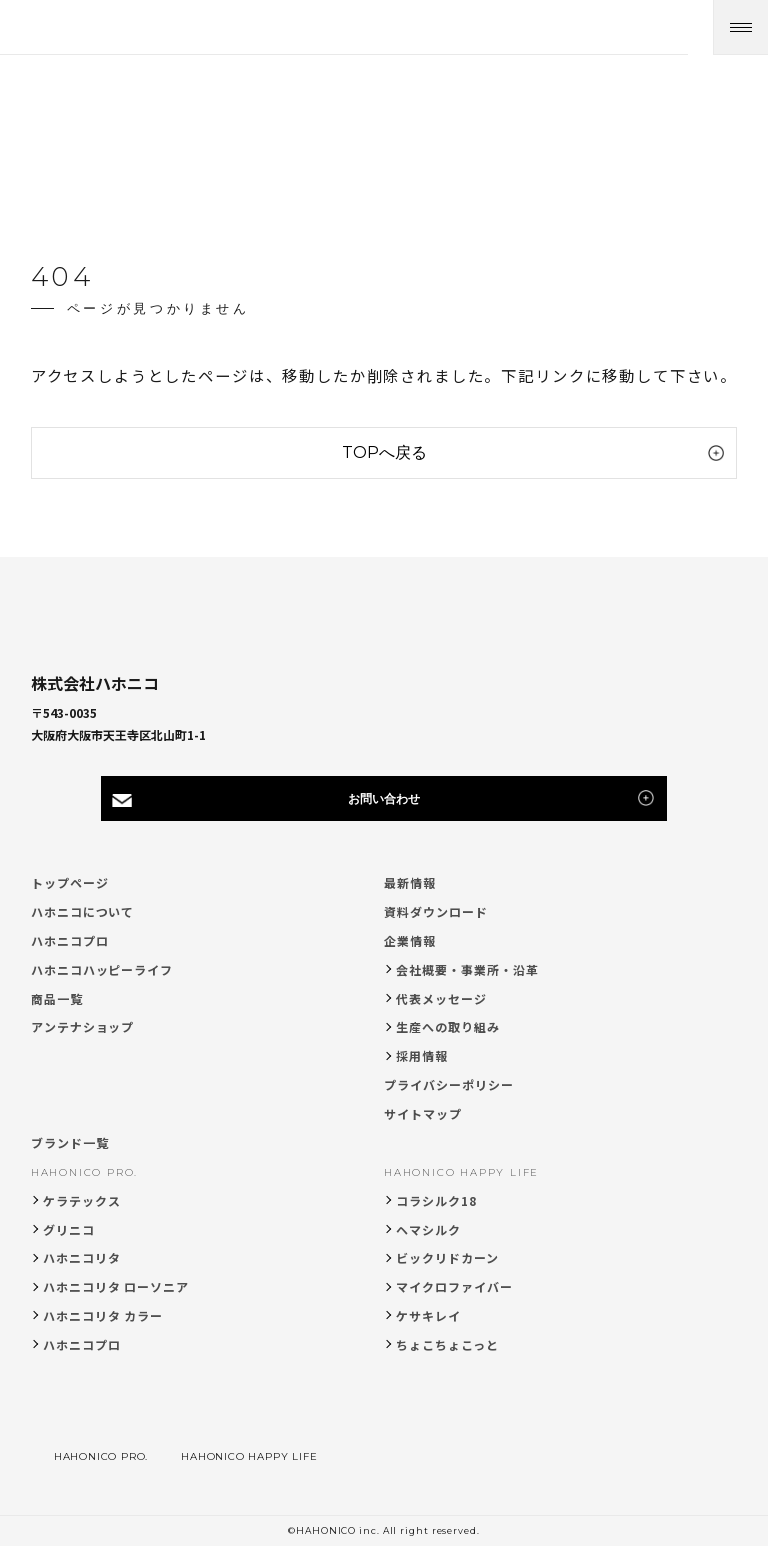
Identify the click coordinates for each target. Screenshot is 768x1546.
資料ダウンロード (436, 911)
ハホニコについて (83, 911)
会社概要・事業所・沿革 (467, 969)
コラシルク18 (436, 1200)
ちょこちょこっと (447, 1344)
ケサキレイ (428, 1315)
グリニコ (69, 1229)
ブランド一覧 (70, 1142)
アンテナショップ (83, 1026)
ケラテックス (82, 1200)
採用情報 (422, 1055)
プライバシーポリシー (449, 1084)
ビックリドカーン (447, 1257)
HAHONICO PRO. (84, 1172)
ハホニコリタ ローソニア (116, 1286)
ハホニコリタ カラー (103, 1315)
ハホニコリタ (82, 1257)
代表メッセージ (441, 998)
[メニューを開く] (740, 27)
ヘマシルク (428, 1229)
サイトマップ (423, 1113)
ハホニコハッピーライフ (102, 969)
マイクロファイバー (454, 1286)
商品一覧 (57, 998)
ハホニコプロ (70, 940)
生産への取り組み (448, 1026)
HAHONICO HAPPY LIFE (461, 1172)
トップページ (70, 882)
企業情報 (410, 940)
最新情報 (410, 882)
